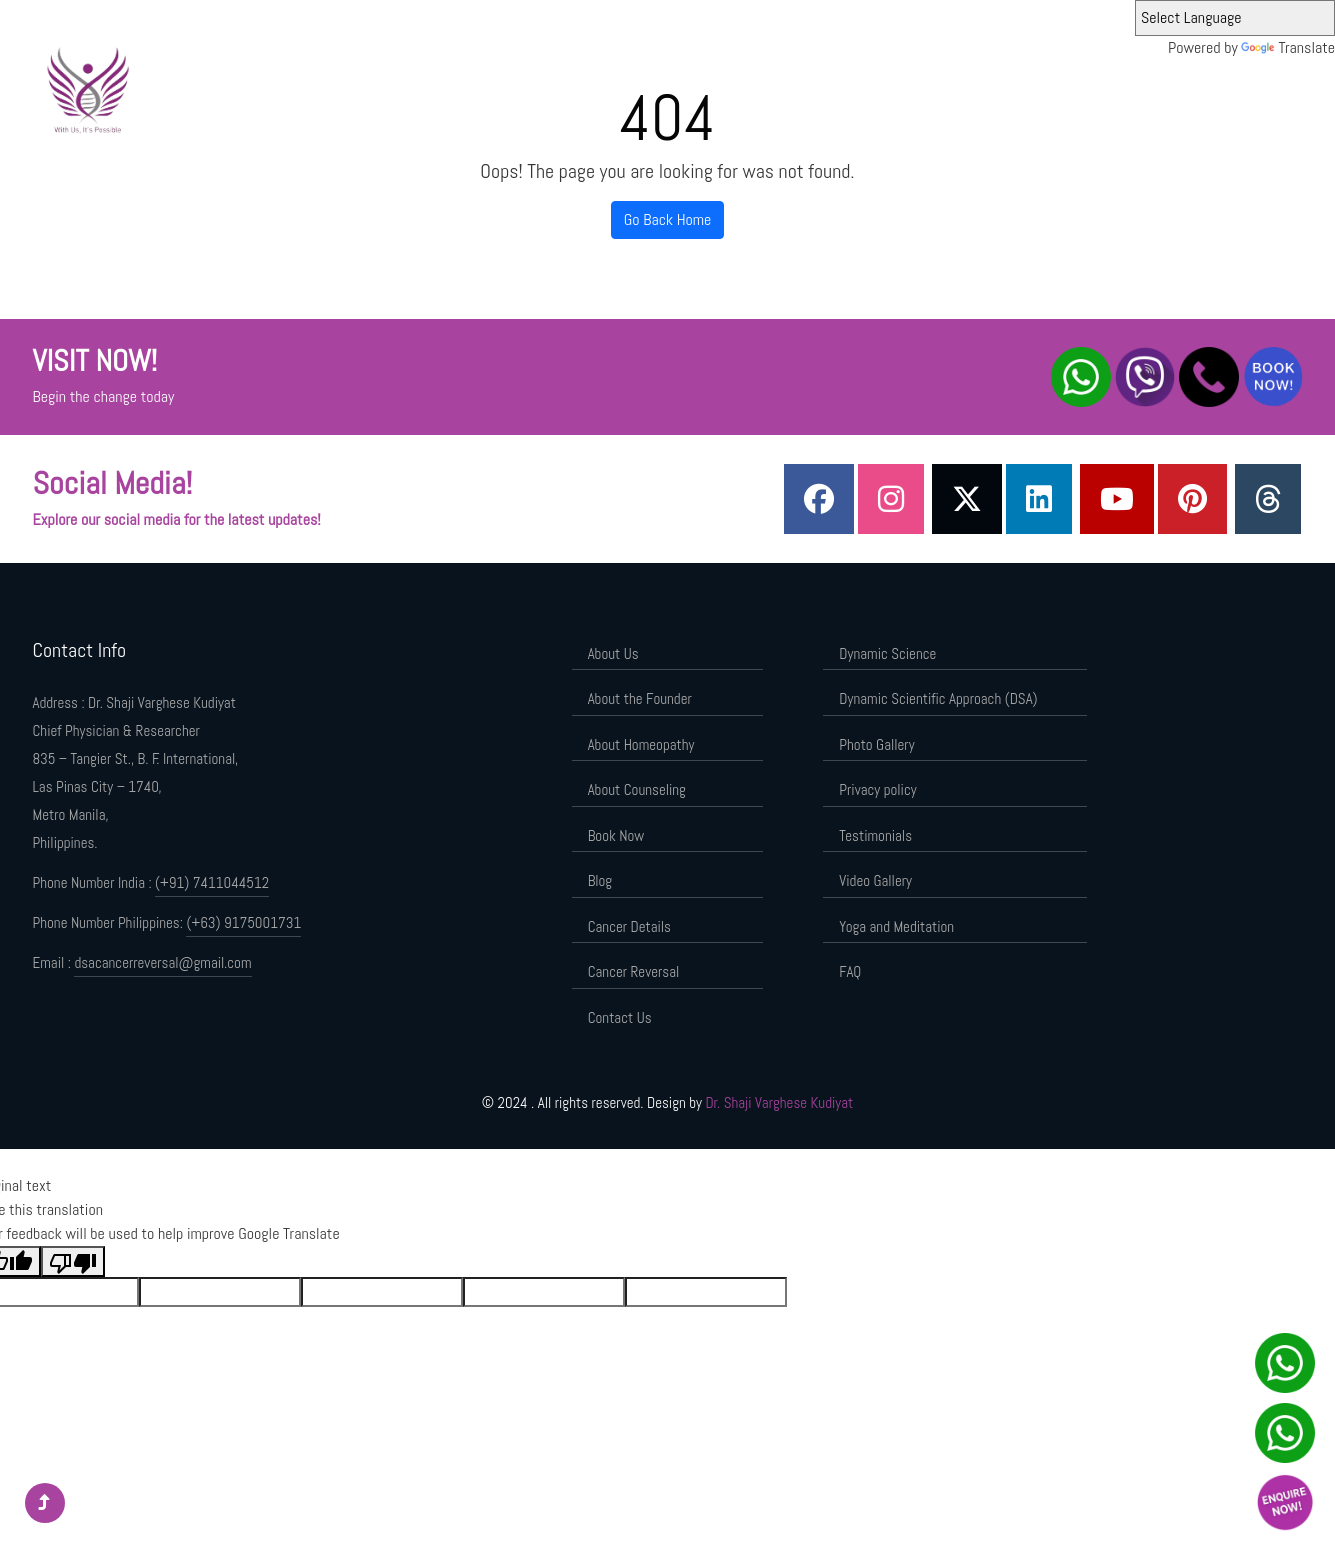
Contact (1233, 87)
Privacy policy (877, 789)
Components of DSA (1136, 87)
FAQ (850, 971)
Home (523, 87)
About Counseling (637, 789)
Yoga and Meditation (896, 926)
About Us (583, 87)
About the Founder (678, 87)
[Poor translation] (73, 1261)
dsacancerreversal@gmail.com (162, 962)
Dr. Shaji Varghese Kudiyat (779, 1102)
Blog (600, 880)
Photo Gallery (876, 744)
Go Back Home (668, 219)
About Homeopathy (641, 744)
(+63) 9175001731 (243, 922)
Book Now (616, 835)
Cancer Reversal (634, 971)
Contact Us (620, 1017)
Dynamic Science (797, 87)
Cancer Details (629, 926)
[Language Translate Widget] (1235, 18)
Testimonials (875, 835)
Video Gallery (875, 880)
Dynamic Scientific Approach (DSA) (963, 87)
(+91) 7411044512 (212, 882)
